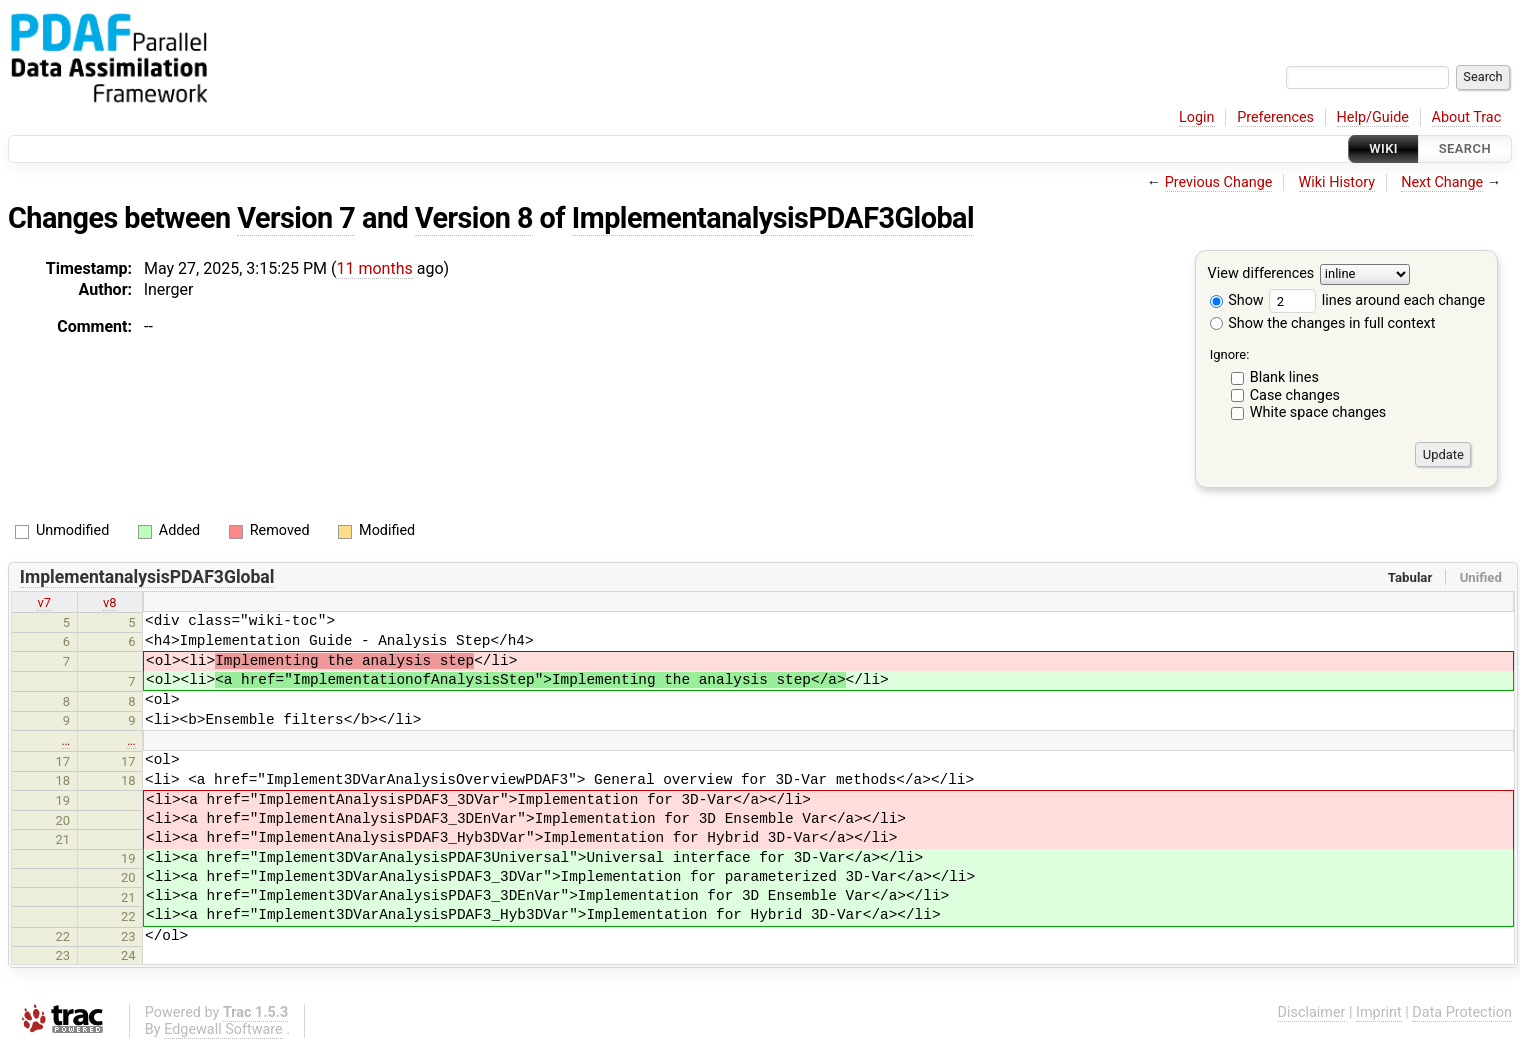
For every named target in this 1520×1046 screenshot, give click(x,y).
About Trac (1467, 117)
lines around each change (1377, 300)
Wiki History (1337, 182)
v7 (44, 602)
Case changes (1295, 395)
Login (1197, 117)
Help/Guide (1373, 117)
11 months (374, 268)
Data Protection (1462, 1012)
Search (1465, 148)
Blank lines (1284, 377)
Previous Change (1219, 182)
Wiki (1383, 148)
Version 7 (296, 218)
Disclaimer (1312, 1012)
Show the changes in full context (1323, 323)
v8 (110, 602)
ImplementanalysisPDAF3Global (773, 218)
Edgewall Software (223, 1029)
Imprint (1379, 1012)
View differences (1261, 274)
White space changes (1318, 412)
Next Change (1442, 182)
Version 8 (474, 218)
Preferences (1275, 117)
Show (1237, 300)
